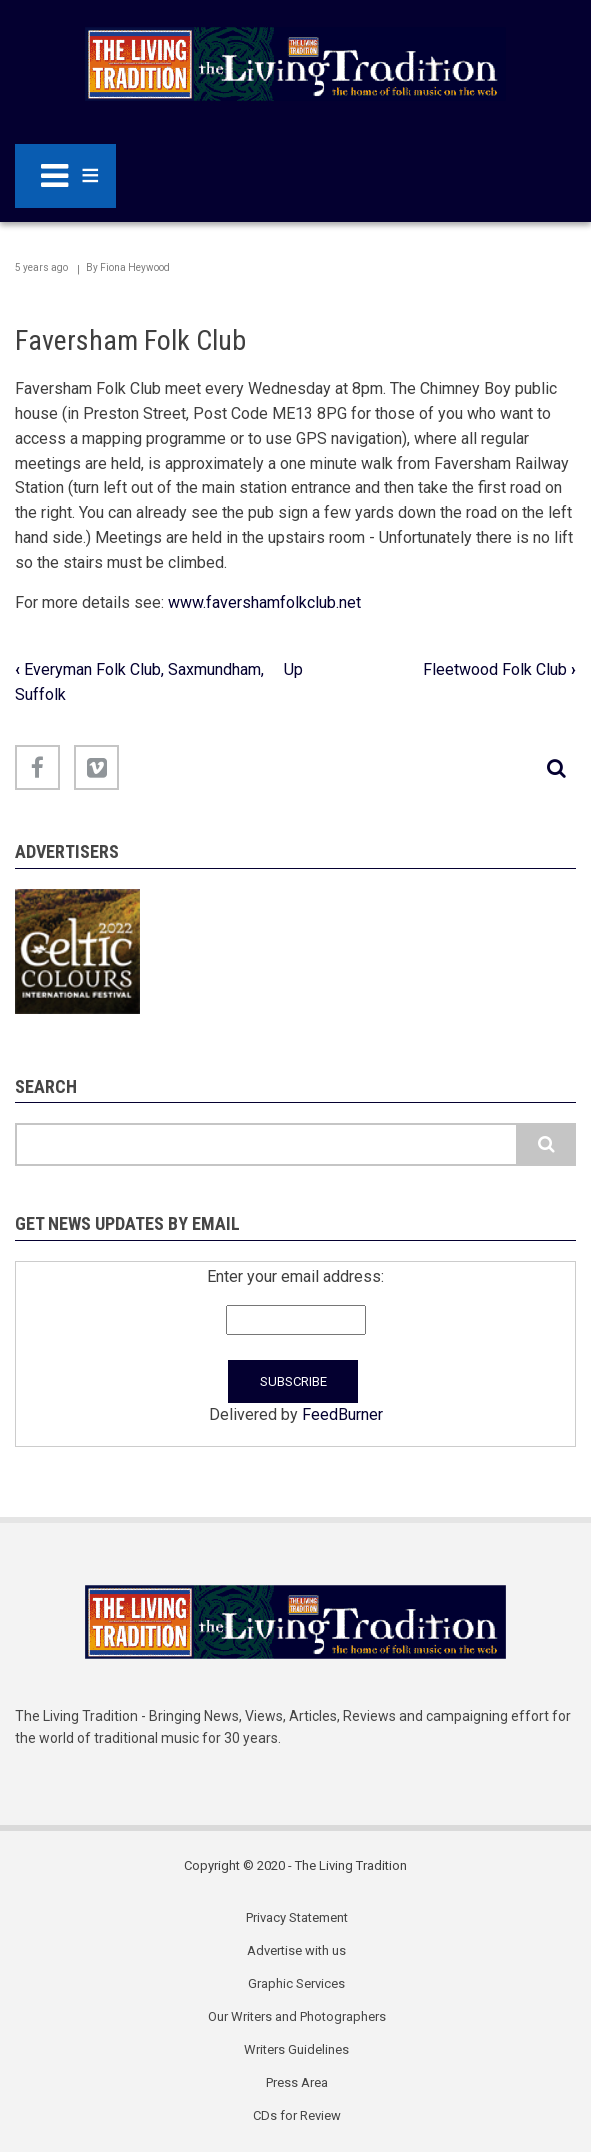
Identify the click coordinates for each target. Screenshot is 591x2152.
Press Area (297, 2082)
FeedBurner (342, 1414)
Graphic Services (296, 1983)
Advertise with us (296, 1950)
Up (293, 669)
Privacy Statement (297, 1917)
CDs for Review (297, 2115)
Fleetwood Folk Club (499, 669)
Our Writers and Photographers (297, 2016)
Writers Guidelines (296, 2049)
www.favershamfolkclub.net (264, 602)
